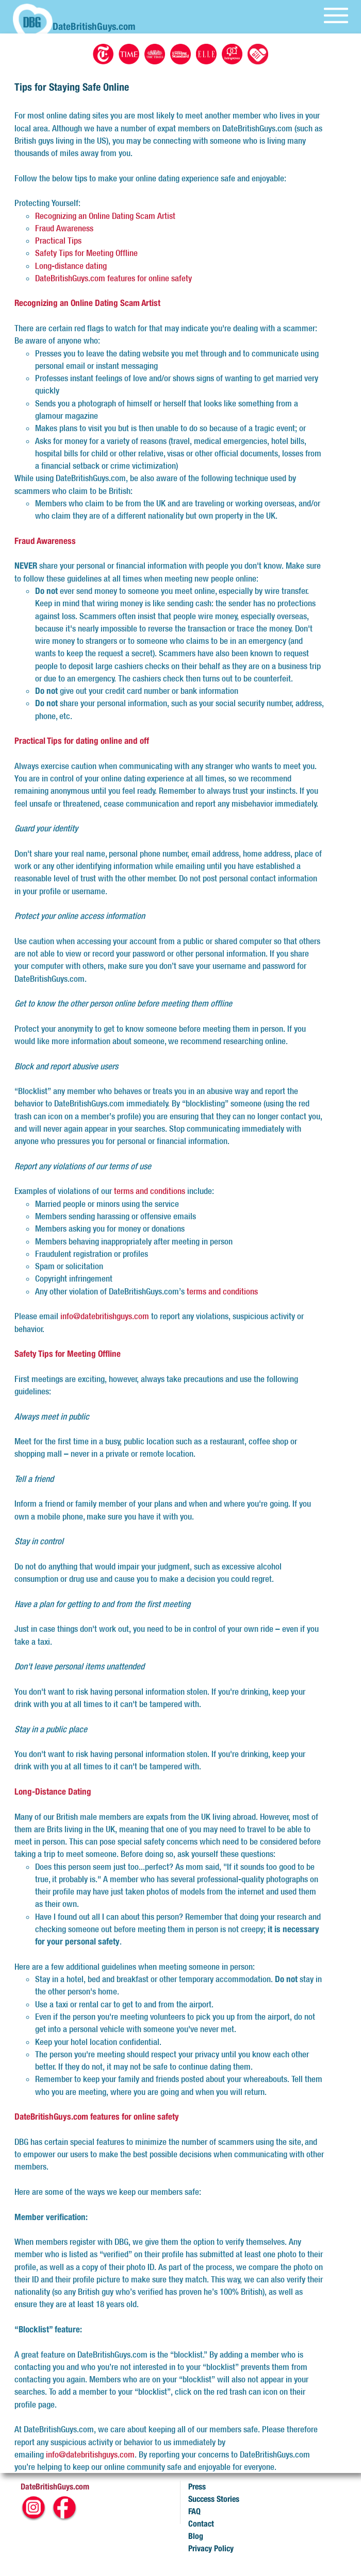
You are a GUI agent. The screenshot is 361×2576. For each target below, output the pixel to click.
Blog (195, 2536)
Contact (201, 2524)
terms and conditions (149, 1191)
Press (197, 2487)
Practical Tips (58, 240)
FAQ (194, 2511)
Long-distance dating (71, 266)
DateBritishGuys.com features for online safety (113, 278)
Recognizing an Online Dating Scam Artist (105, 216)
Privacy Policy (211, 2548)
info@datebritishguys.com (104, 1316)
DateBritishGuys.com (55, 2487)
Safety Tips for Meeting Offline (86, 253)
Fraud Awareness (64, 228)
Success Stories (213, 2499)
